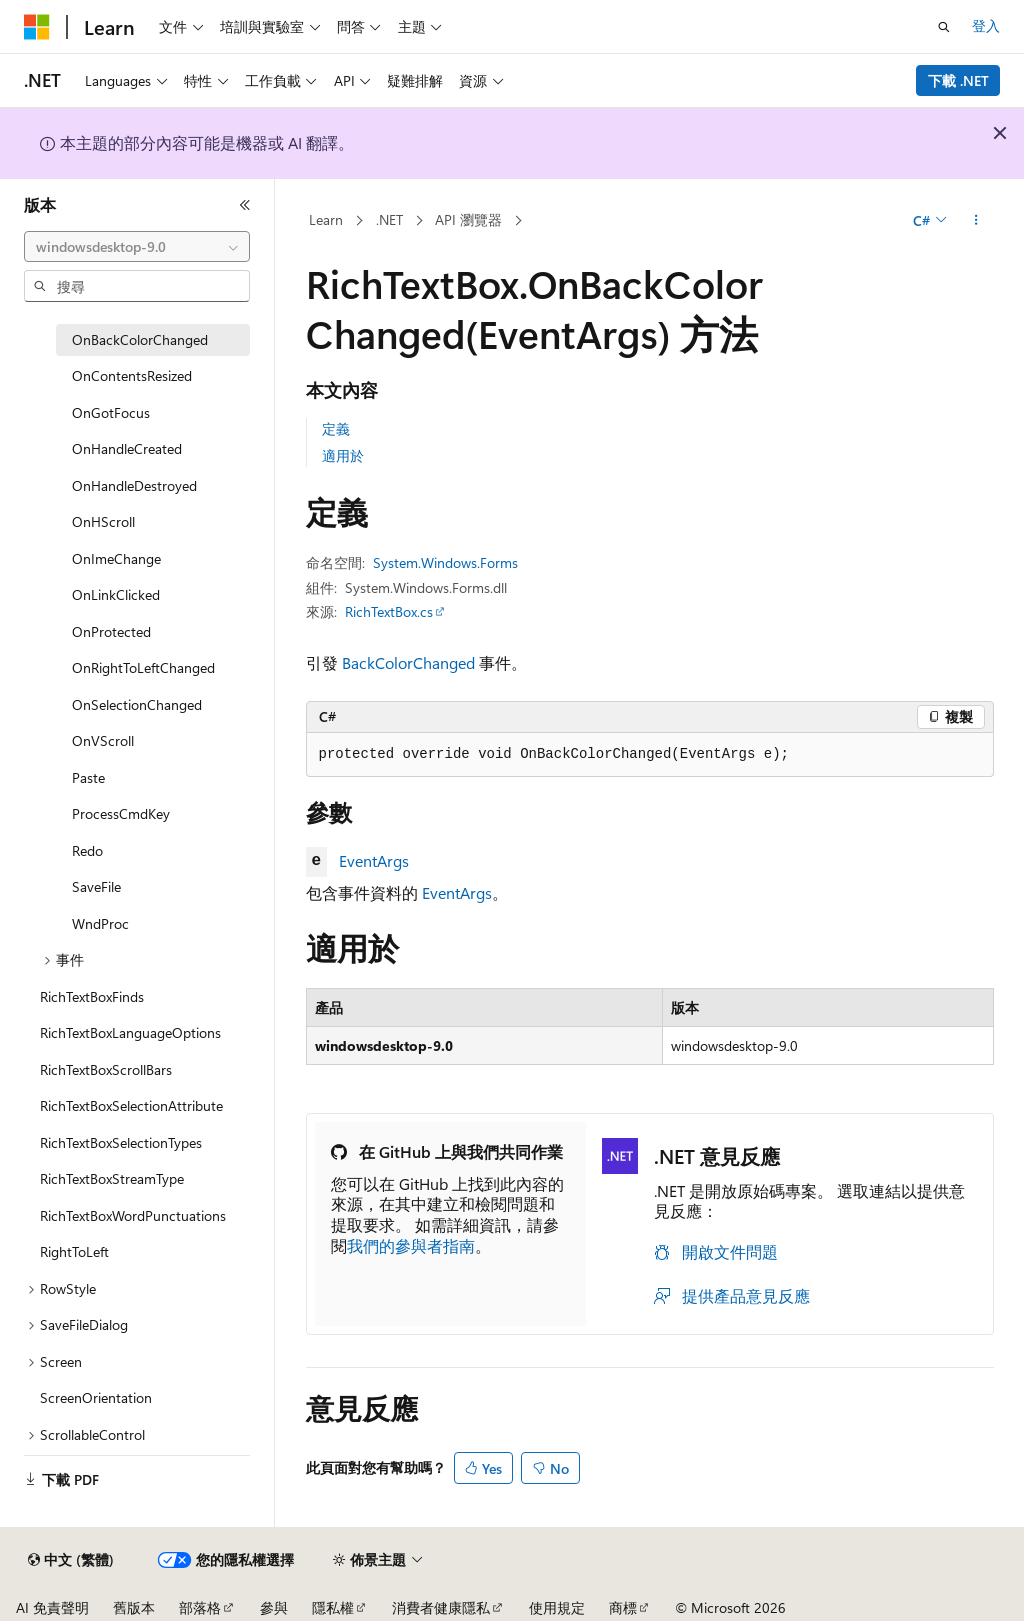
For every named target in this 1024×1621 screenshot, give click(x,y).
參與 (274, 1607)
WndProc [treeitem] (100, 923)
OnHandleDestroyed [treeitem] (134, 485)
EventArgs (374, 860)
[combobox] (137, 247)
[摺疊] (245, 205)
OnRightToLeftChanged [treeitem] (143, 667)
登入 (986, 25)
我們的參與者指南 (411, 1245)
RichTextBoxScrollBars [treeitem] (106, 1069)
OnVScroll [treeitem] (103, 740)
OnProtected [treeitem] (111, 631)
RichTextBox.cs (389, 611)
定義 (336, 428)
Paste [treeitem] (88, 777)
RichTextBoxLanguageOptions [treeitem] (130, 1032)
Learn (326, 219)
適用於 (343, 455)
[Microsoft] (37, 27)
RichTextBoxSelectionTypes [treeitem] (121, 1142)
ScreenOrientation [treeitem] (96, 1397)
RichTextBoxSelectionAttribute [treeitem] (131, 1105)
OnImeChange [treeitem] (116, 558)
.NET (389, 219)
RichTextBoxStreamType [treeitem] (112, 1178)
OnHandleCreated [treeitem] (127, 448)
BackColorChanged (408, 662)
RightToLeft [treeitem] (74, 1251)
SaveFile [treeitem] (96, 886)
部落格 (200, 1607)
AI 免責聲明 (52, 1607)
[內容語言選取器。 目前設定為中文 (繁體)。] (71, 1560)
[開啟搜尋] (944, 27)
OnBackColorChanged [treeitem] (140, 339)
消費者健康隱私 (441, 1607)
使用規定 (557, 1607)
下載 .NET (958, 80)
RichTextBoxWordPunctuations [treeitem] (133, 1215)
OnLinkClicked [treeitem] (116, 594)
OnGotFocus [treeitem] (111, 412)
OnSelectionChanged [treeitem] (137, 704)
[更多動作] (975, 221)
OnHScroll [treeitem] (103, 521)
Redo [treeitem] (87, 850)
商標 (623, 1607)
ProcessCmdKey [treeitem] (121, 813)
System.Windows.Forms (445, 562)
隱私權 (333, 1607)
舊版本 (134, 1607)
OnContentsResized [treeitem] (132, 375)
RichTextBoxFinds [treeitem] (92, 996)
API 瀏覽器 (468, 219)
